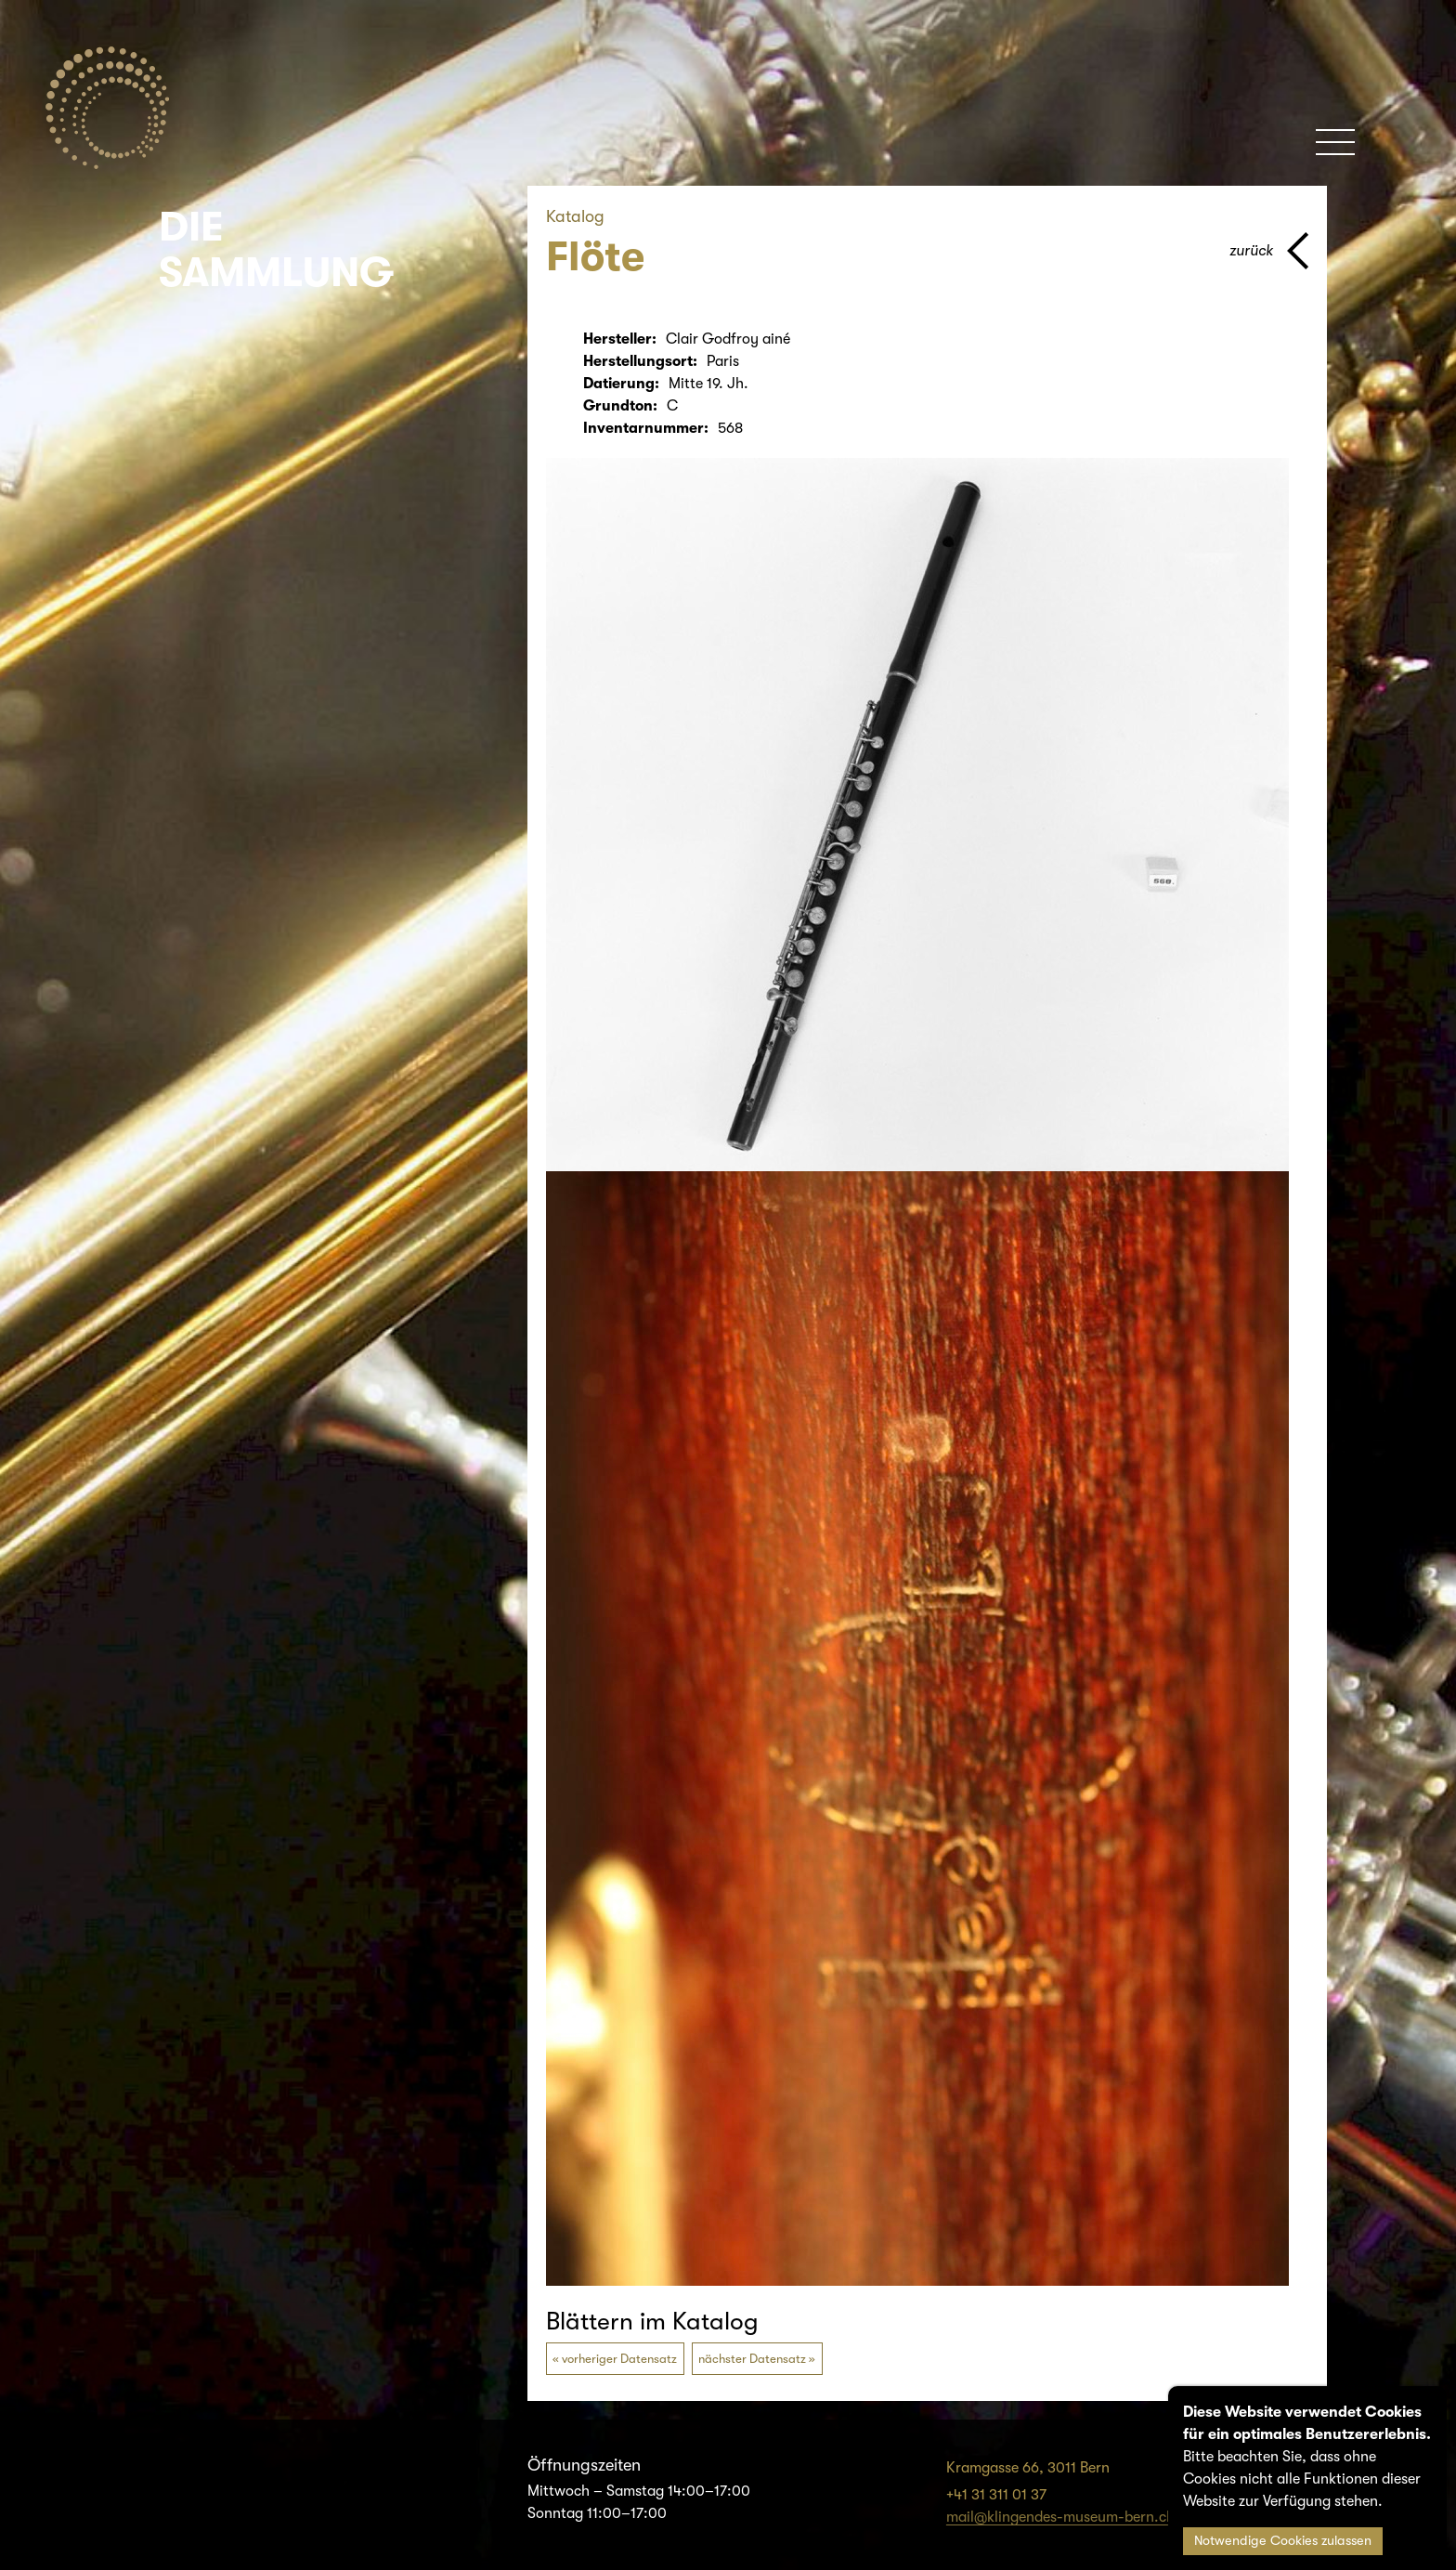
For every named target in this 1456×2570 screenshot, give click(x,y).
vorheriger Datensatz (619, 2359)
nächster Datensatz (752, 2359)
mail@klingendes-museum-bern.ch (1060, 2517)
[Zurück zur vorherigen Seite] (1268, 250)
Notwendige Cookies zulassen (1283, 2541)
